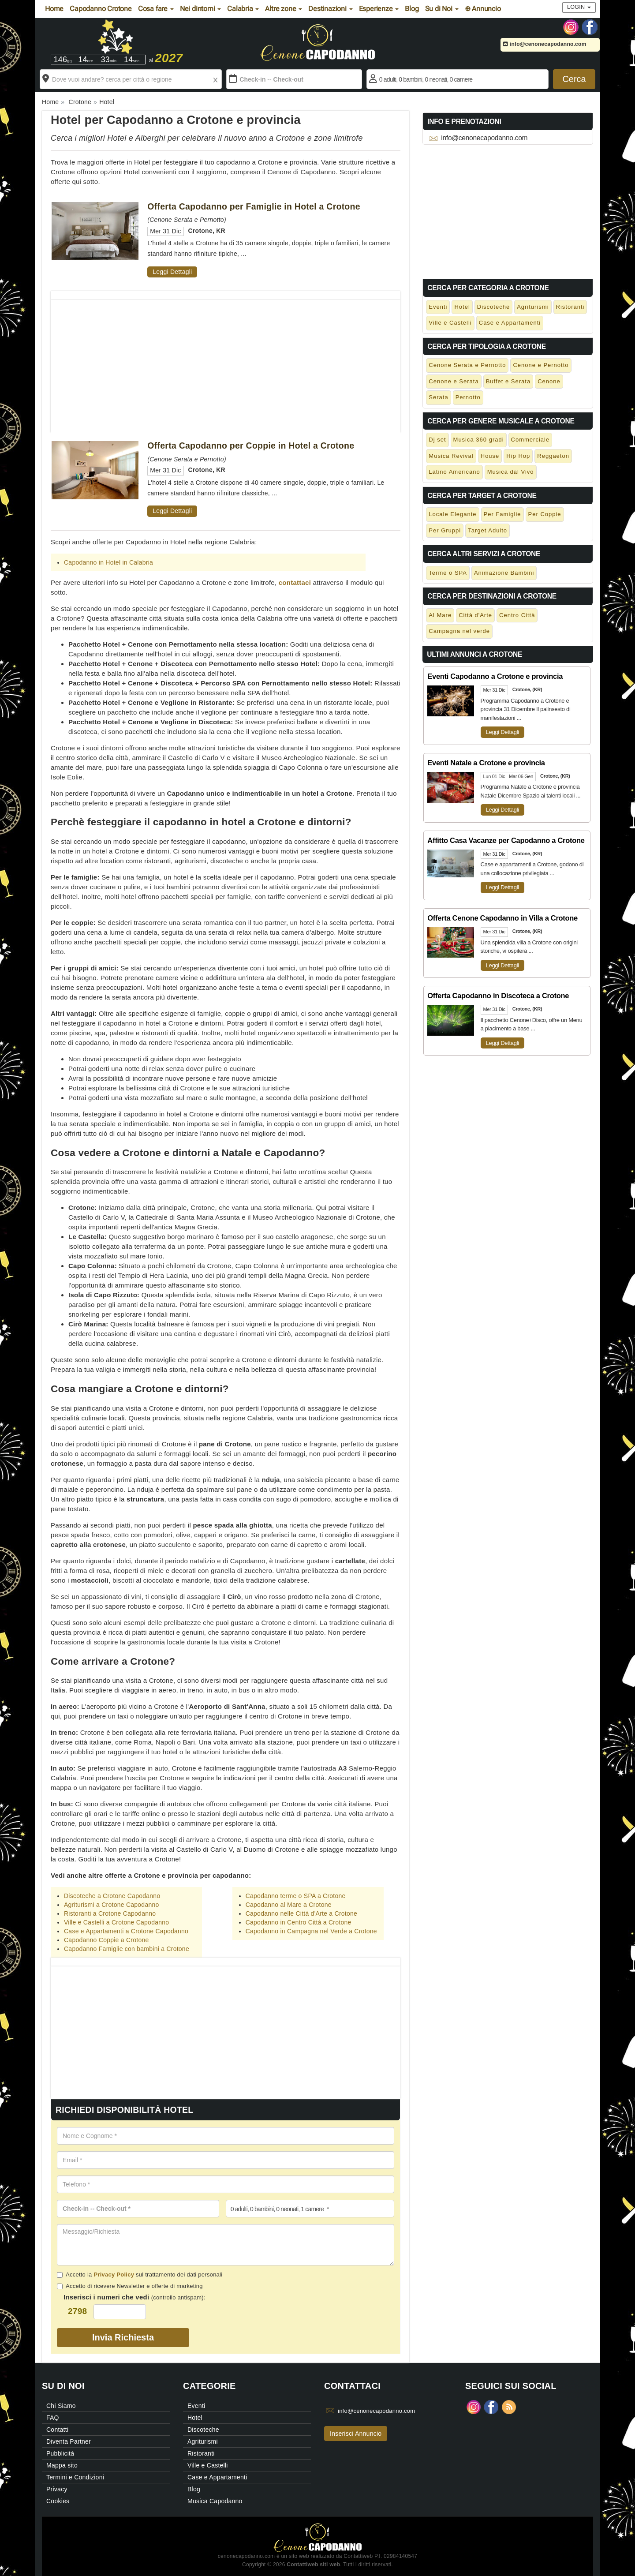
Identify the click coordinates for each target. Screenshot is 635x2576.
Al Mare (440, 615)
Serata (438, 397)
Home (54, 8)
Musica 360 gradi (478, 439)
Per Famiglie (502, 514)
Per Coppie (544, 514)
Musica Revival (451, 456)
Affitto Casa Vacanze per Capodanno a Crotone (505, 840)
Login (579, 7)
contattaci (295, 582)
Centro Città (517, 615)
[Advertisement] (226, 361)
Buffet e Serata (508, 381)
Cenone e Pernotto (540, 365)
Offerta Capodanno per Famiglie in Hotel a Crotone (253, 206)
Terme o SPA (448, 572)
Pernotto (468, 397)
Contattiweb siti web (313, 2564)
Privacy (56, 2489)
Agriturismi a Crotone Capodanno (111, 1904)
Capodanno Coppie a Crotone (106, 1939)
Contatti (57, 2429)
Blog (411, 8)
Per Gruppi (445, 530)
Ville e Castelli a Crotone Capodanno (116, 1922)
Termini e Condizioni (75, 2477)
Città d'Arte (475, 615)
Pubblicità (60, 2453)
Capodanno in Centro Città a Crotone (298, 1922)
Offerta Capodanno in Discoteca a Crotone (498, 996)
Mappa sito (62, 2465)
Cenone (549, 381)
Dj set (437, 439)
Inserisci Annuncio (355, 2433)
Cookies (57, 2501)
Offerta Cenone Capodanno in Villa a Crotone (502, 918)
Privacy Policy (113, 2274)
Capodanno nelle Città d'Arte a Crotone (301, 1913)
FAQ (52, 2417)
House (490, 456)
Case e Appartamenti (510, 322)
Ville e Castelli (450, 322)
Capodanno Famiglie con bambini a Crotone (126, 1948)
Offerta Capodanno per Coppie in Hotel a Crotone (250, 445)
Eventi (438, 306)
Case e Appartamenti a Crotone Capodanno (126, 1931)
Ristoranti (570, 306)
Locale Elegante (452, 514)
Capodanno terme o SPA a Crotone (296, 1895)
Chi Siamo (61, 2405)
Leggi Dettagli (172, 271)
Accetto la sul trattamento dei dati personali (139, 2274)
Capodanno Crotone (101, 8)
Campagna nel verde (459, 631)
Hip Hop (518, 456)
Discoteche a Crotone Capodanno (112, 1895)
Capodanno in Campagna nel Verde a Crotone (311, 1931)
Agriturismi (533, 306)
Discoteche (493, 306)
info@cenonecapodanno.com (544, 44)
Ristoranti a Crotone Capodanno (110, 1913)
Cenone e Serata (453, 381)
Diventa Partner (68, 2441)
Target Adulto (487, 530)
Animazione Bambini (504, 572)
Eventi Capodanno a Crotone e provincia (495, 676)
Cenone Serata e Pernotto (467, 365)
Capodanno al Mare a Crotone (289, 1904)
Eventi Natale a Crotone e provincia (486, 763)
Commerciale (530, 439)
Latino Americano (454, 471)
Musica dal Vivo (510, 471)
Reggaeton (553, 456)
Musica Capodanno (215, 2501)
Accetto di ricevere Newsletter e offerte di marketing (130, 2286)
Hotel (462, 306)
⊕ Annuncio (483, 8)
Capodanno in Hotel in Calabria (108, 562)
